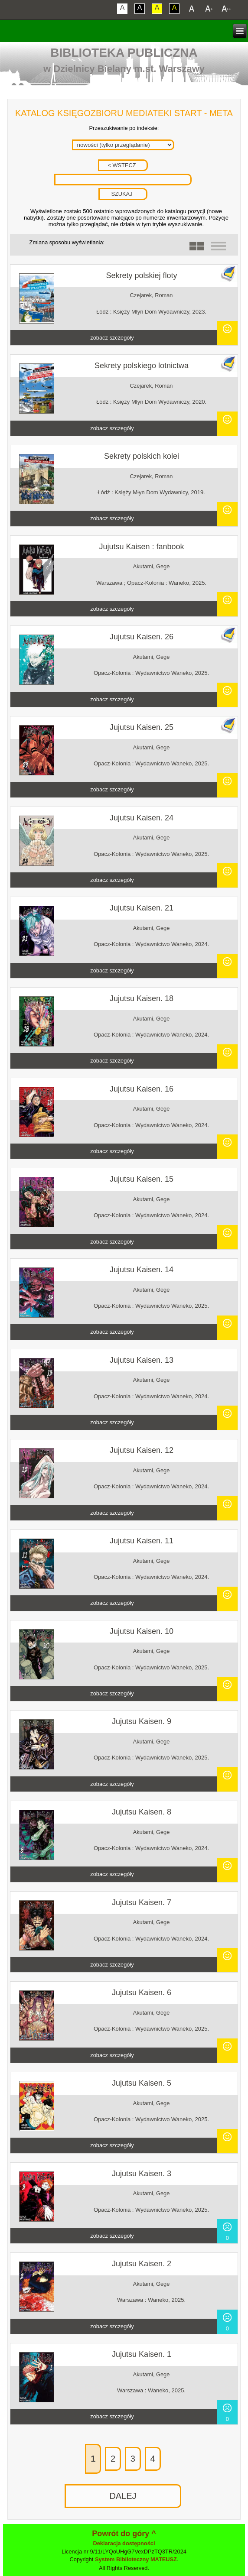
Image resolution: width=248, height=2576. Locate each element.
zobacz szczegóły (112, 337)
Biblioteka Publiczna (124, 52)
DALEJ (122, 2496)
